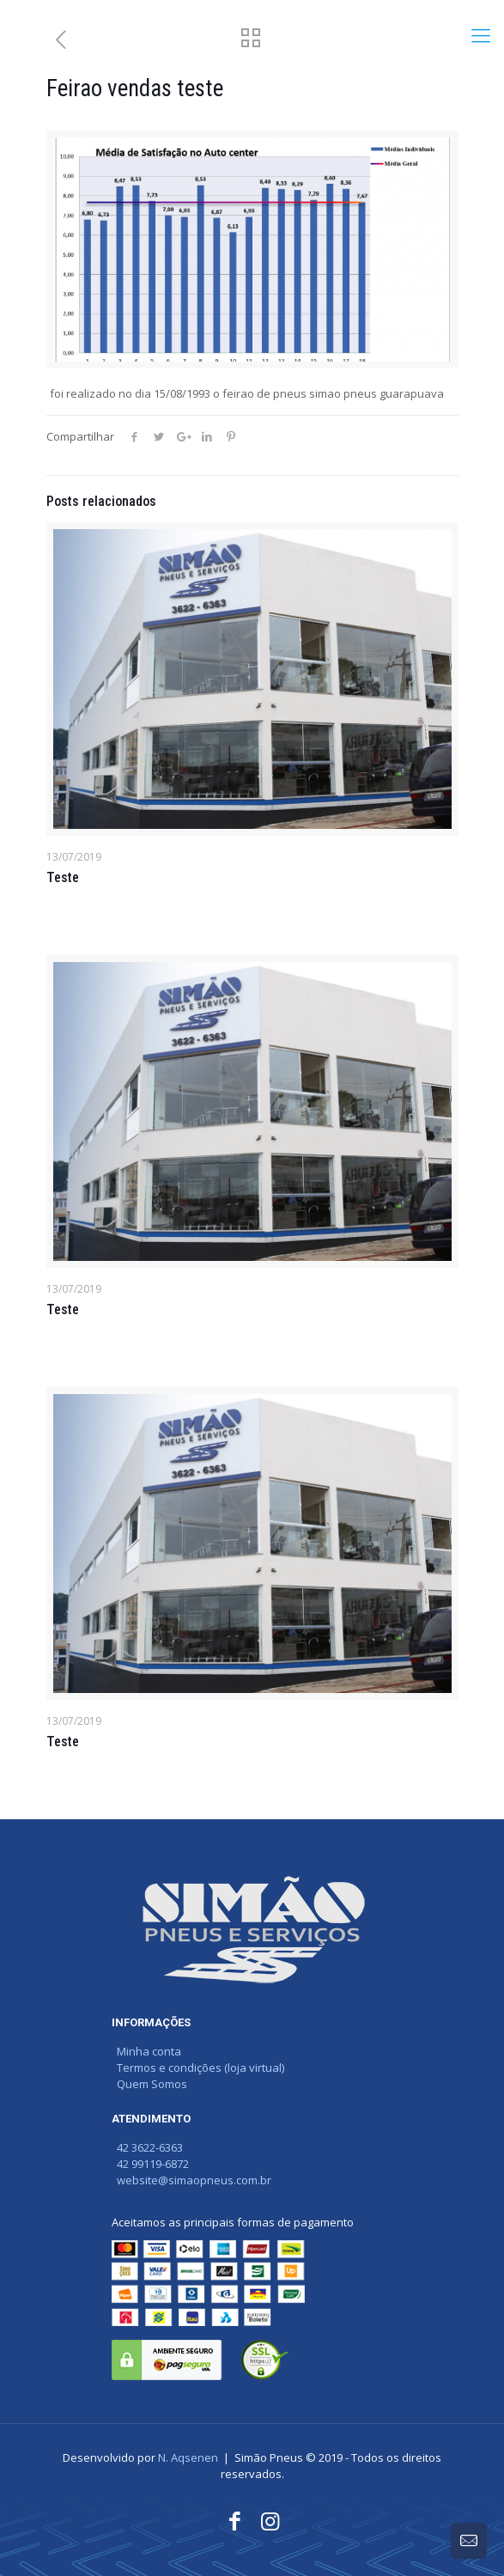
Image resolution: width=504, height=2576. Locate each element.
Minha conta (146, 2051)
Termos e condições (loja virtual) (198, 2067)
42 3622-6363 (147, 2147)
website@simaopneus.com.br (191, 2180)
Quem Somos (149, 2084)
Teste (62, 877)
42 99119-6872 (150, 2163)
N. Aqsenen (188, 2457)
